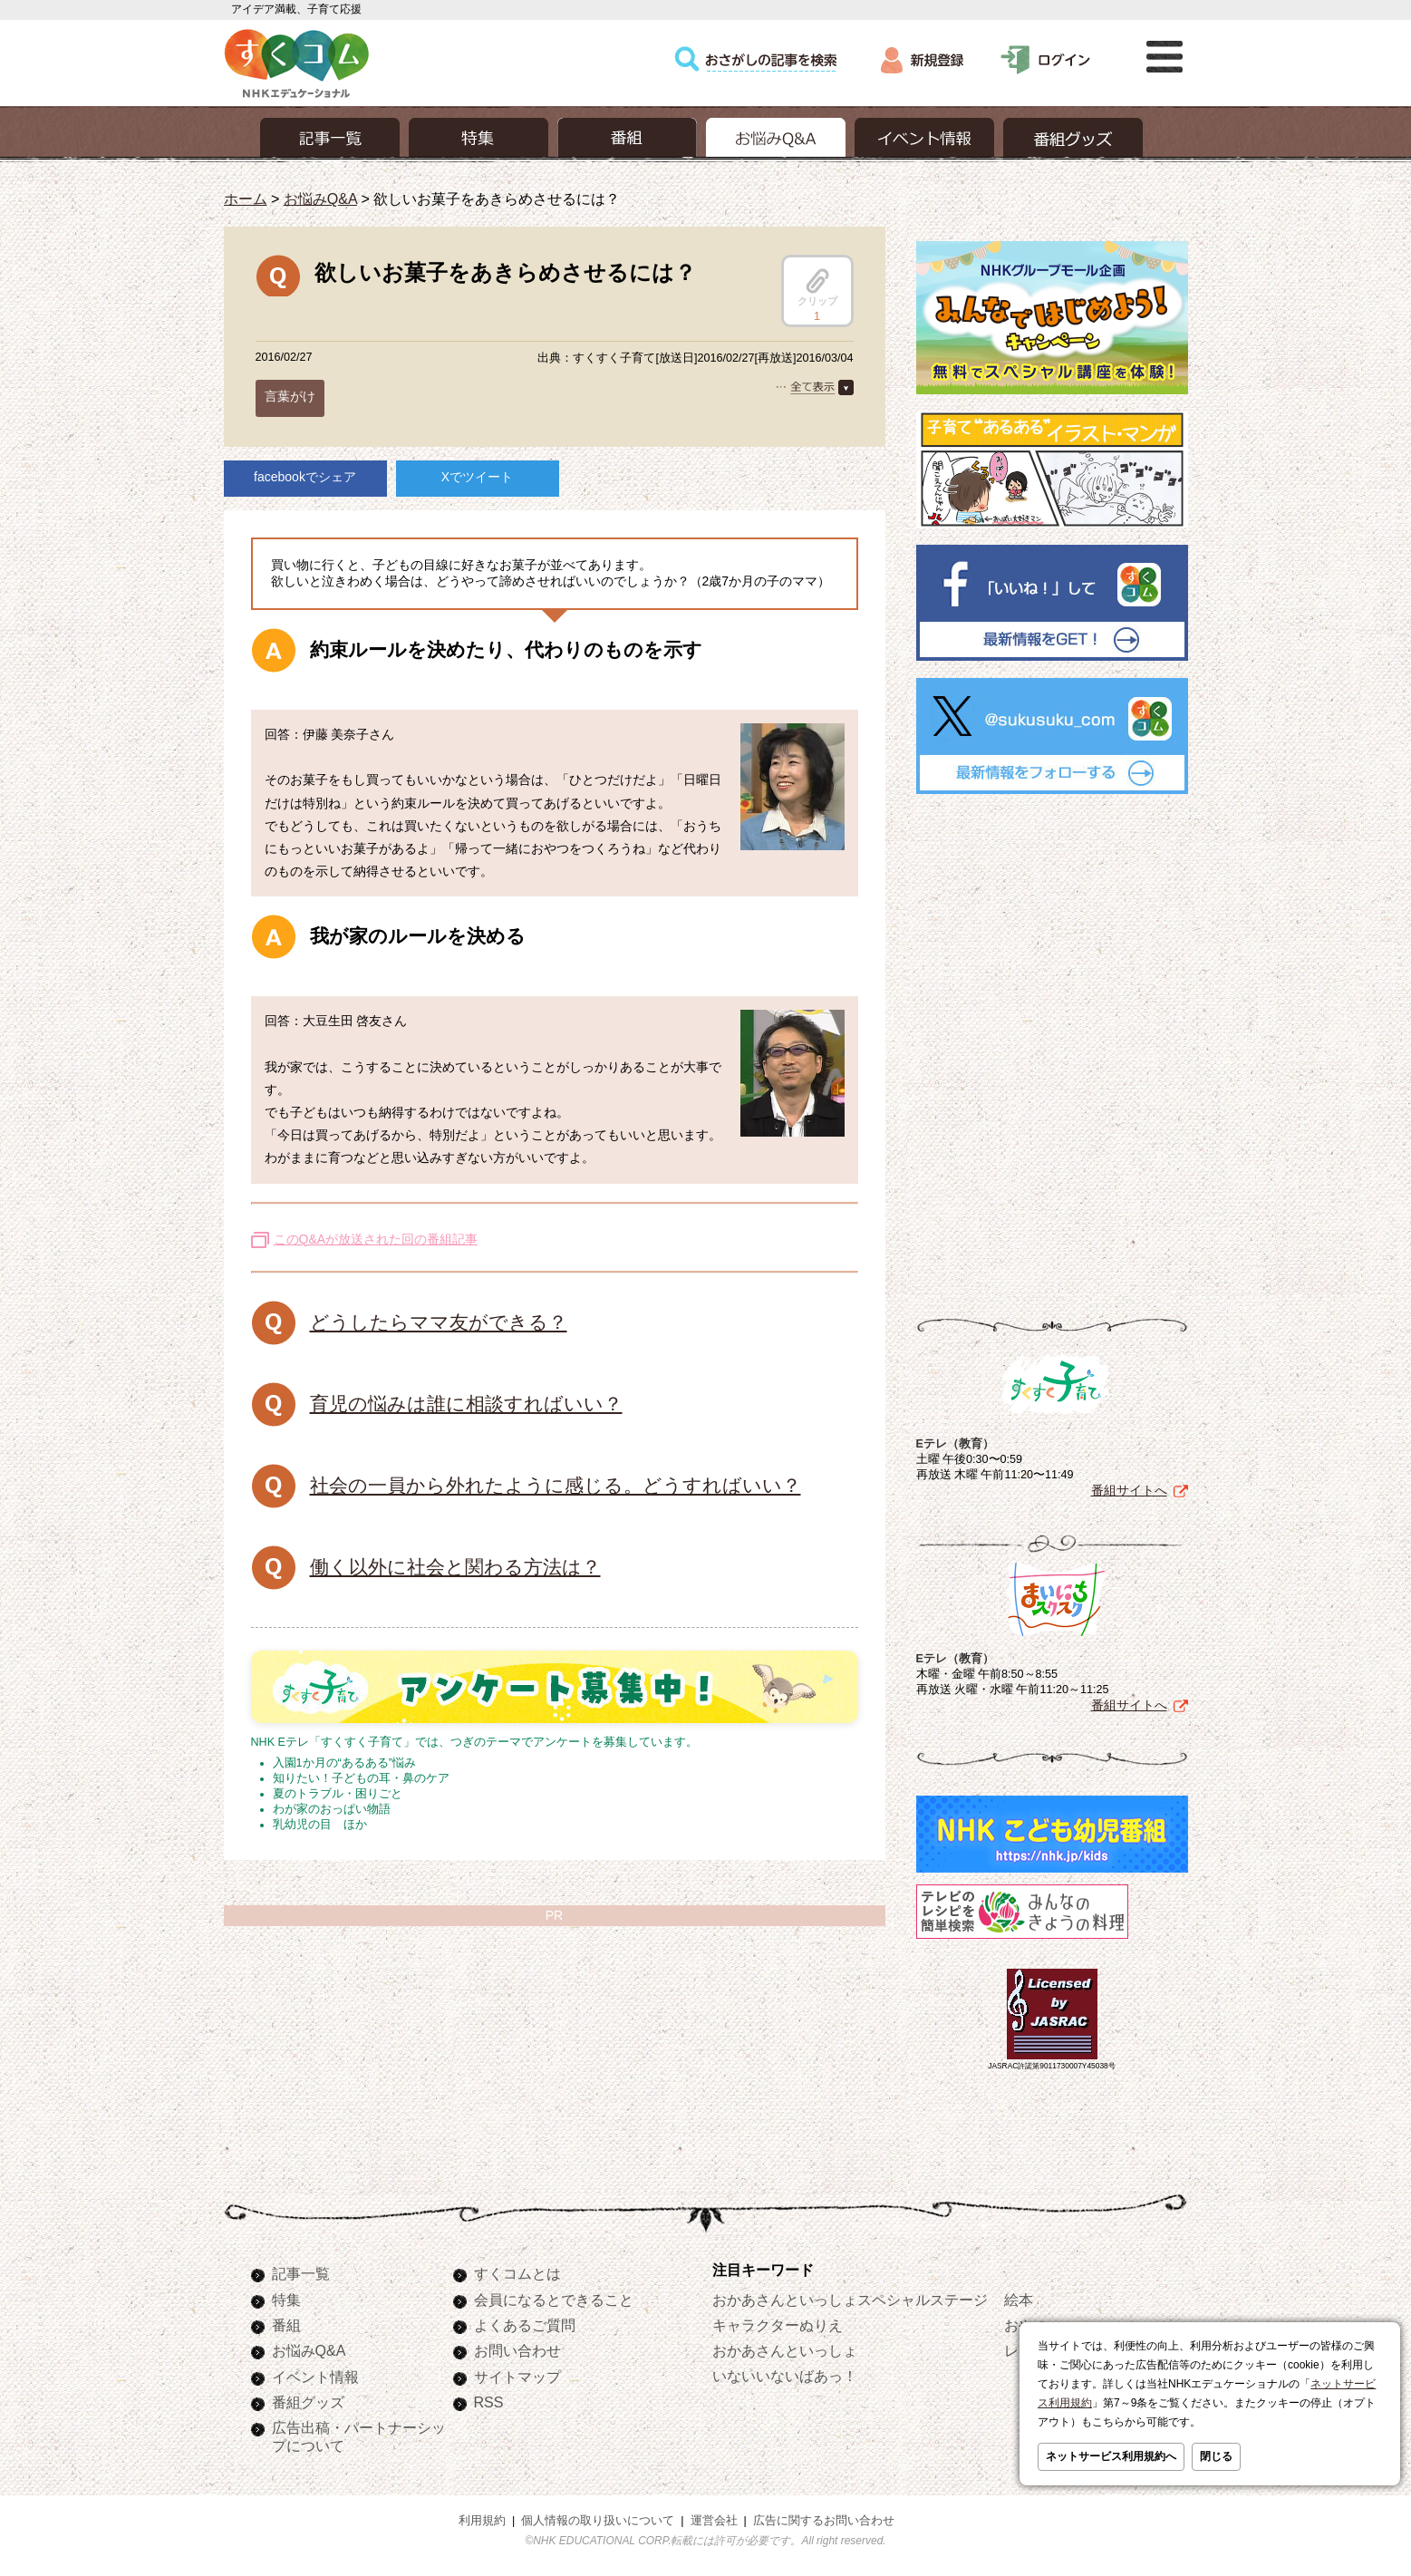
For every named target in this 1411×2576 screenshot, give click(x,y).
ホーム (245, 198)
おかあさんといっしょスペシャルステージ (850, 2299)
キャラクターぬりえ (777, 2325)
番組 (286, 2325)
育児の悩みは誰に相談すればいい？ (466, 1403)
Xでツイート (477, 477)
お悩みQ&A (320, 198)
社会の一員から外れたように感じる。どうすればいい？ (555, 1485)
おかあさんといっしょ (784, 2350)
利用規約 (482, 2520)
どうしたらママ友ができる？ (438, 1322)
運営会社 (714, 2520)
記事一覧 (301, 2273)
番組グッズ (308, 2402)
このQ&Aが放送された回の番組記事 (376, 1239)
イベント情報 (315, 2376)
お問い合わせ (517, 2350)
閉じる (1216, 2456)
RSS (489, 2402)
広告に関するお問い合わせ (823, 2520)
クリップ (817, 287)
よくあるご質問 (524, 2325)
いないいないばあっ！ (784, 2376)
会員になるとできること (553, 2299)
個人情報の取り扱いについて (597, 2520)
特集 (286, 2299)
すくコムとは (517, 2273)
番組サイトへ (1129, 1490)
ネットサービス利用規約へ (1111, 2456)
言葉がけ (290, 396)
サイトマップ (517, 2376)
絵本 (1018, 2299)
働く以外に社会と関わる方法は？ (455, 1566)
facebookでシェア (305, 477)
